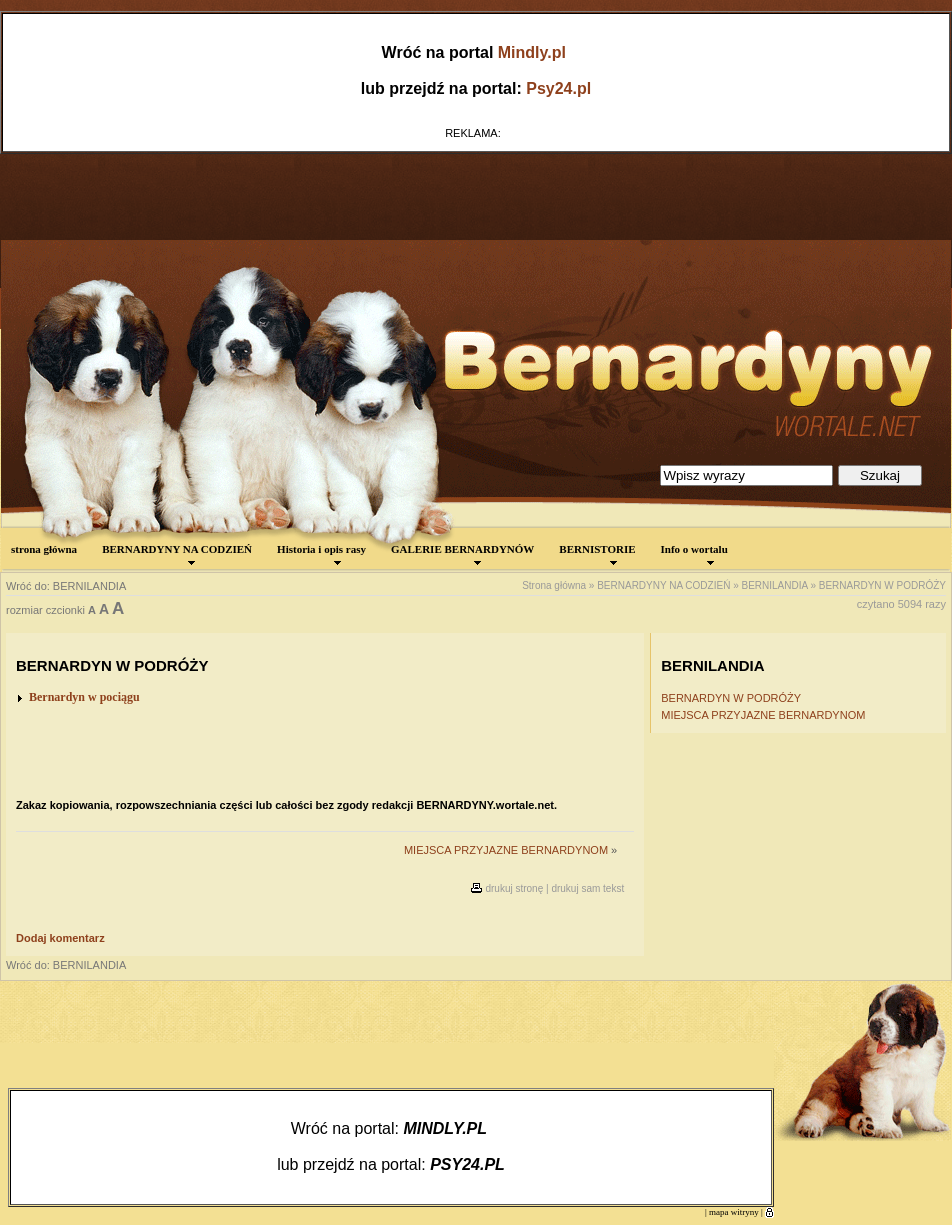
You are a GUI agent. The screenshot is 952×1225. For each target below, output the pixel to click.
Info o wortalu (694, 554)
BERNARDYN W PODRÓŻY (882, 585)
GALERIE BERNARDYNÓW (462, 554)
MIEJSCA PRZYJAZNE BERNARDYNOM (506, 850)
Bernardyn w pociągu (84, 697)
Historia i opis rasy (321, 554)
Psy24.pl (558, 88)
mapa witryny (734, 1212)
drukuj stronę (514, 888)
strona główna (44, 549)
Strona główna (554, 585)
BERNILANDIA (775, 585)
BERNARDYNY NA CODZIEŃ (177, 554)
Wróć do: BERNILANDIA (66, 586)
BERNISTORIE (597, 554)
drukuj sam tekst (587, 888)
